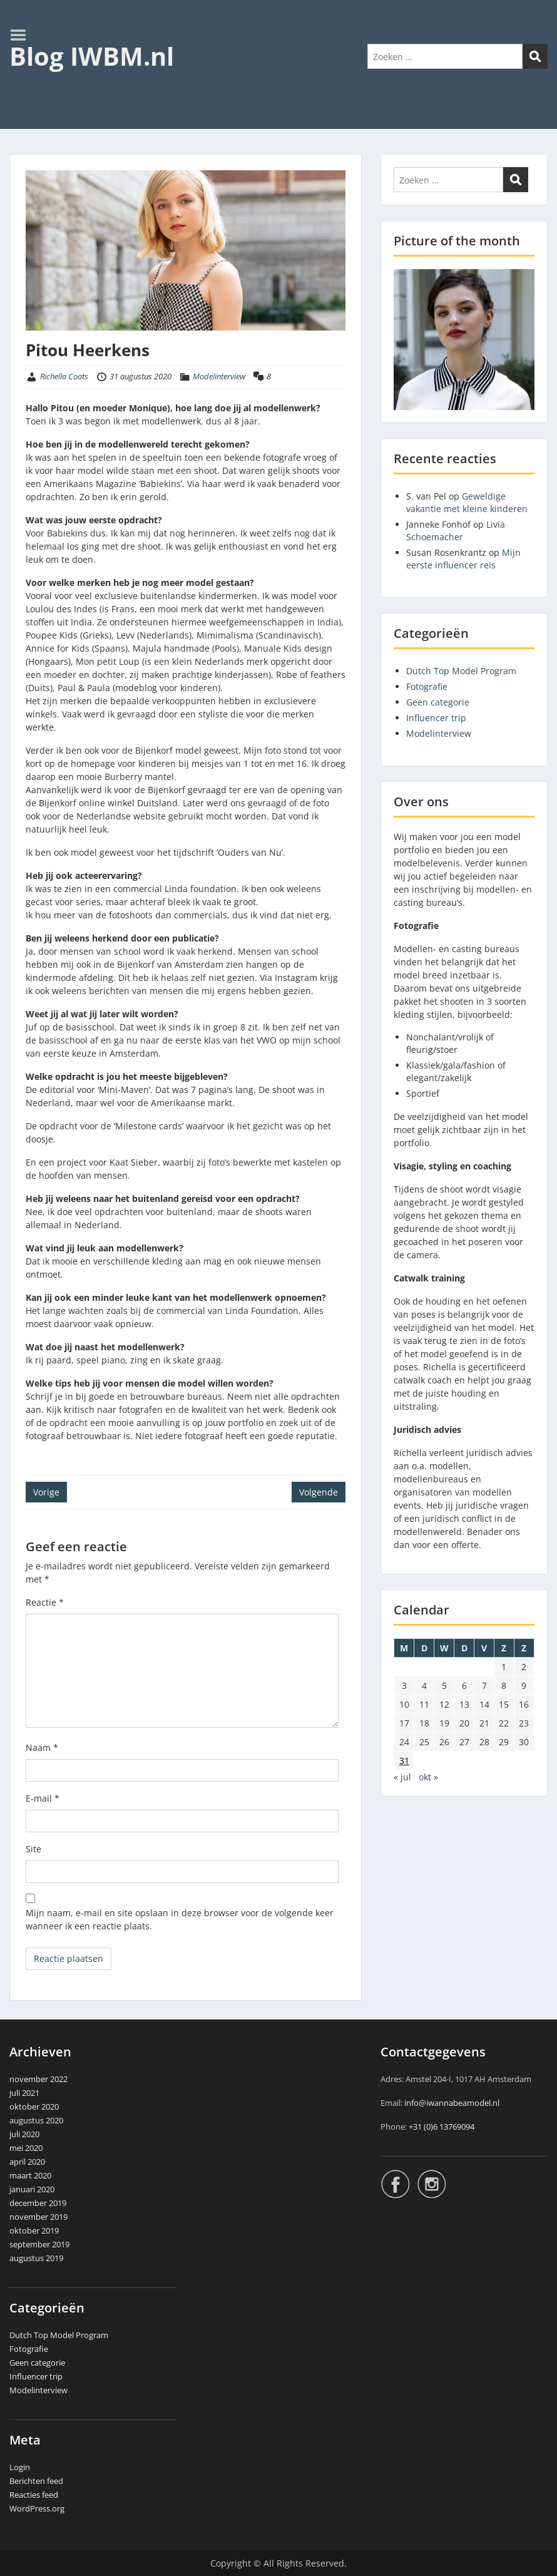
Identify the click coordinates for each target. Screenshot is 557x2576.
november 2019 (38, 2216)
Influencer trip (436, 718)
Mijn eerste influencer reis (463, 559)
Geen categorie (437, 702)
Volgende (318, 1492)
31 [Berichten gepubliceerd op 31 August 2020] (404, 1761)
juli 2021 (24, 2092)
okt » (428, 1777)
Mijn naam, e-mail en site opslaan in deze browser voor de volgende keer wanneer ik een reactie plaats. (180, 1919)
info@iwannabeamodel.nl (451, 2102)
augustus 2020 (36, 2120)
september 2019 (39, 2244)
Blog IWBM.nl (91, 56)
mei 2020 (26, 2147)
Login (19, 2467)
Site (33, 1849)
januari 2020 (31, 2189)
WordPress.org (36, 2508)
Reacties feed (33, 2494)
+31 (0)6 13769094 (441, 2126)
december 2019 (37, 2203)
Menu (22, 35)
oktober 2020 (34, 2106)
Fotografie (426, 686)
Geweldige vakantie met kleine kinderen (467, 502)
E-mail (42, 1798)
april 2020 (27, 2161)
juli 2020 (24, 2134)
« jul (402, 1777)
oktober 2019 (34, 2230)
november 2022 (38, 2079)
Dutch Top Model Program (461, 671)
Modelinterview (219, 376)
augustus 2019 (36, 2258)
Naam (42, 1747)
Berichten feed (36, 2480)
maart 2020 (30, 2175)
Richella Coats (64, 376)
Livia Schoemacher (455, 530)
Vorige (46, 1492)
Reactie (45, 1602)
